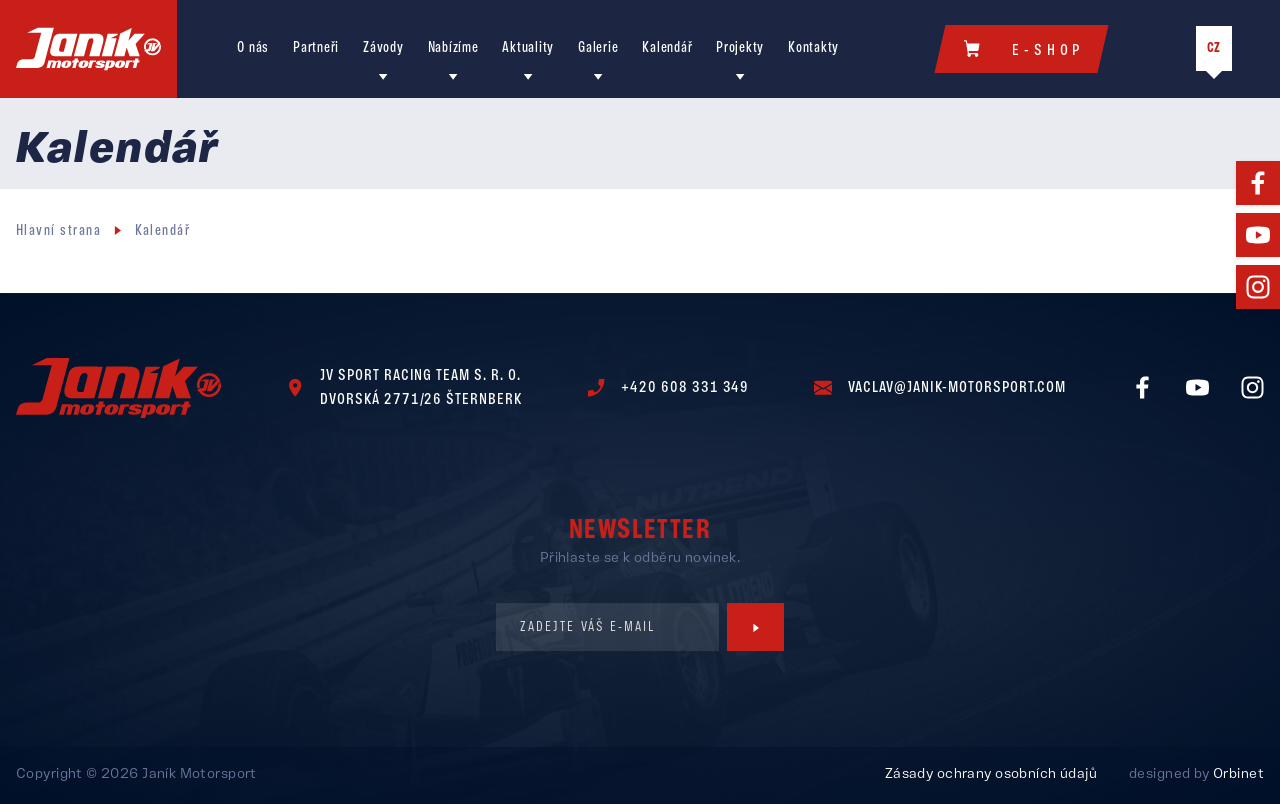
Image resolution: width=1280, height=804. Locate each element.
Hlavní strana (58, 233)
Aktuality (528, 49)
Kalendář (667, 49)
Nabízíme (453, 49)
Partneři (316, 49)
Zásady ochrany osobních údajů (991, 775)
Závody (383, 49)
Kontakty (813, 49)
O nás (253, 49)
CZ (1214, 50)
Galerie (598, 49)
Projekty (740, 49)
